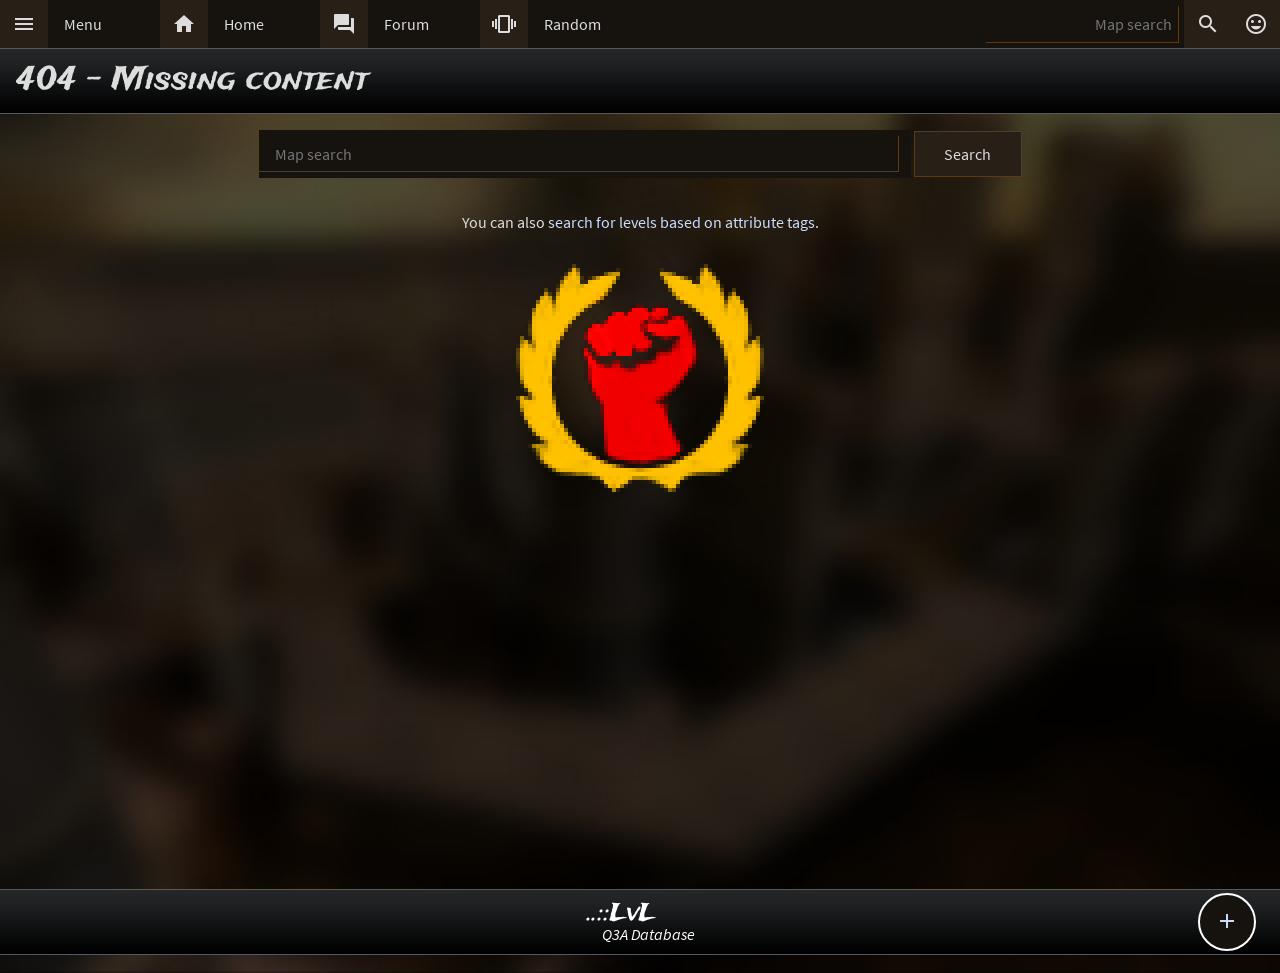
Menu (83, 24)
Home (244, 24)
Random (572, 24)
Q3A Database (648, 934)
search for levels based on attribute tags (681, 222)
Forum (406, 24)
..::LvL (621, 913)
